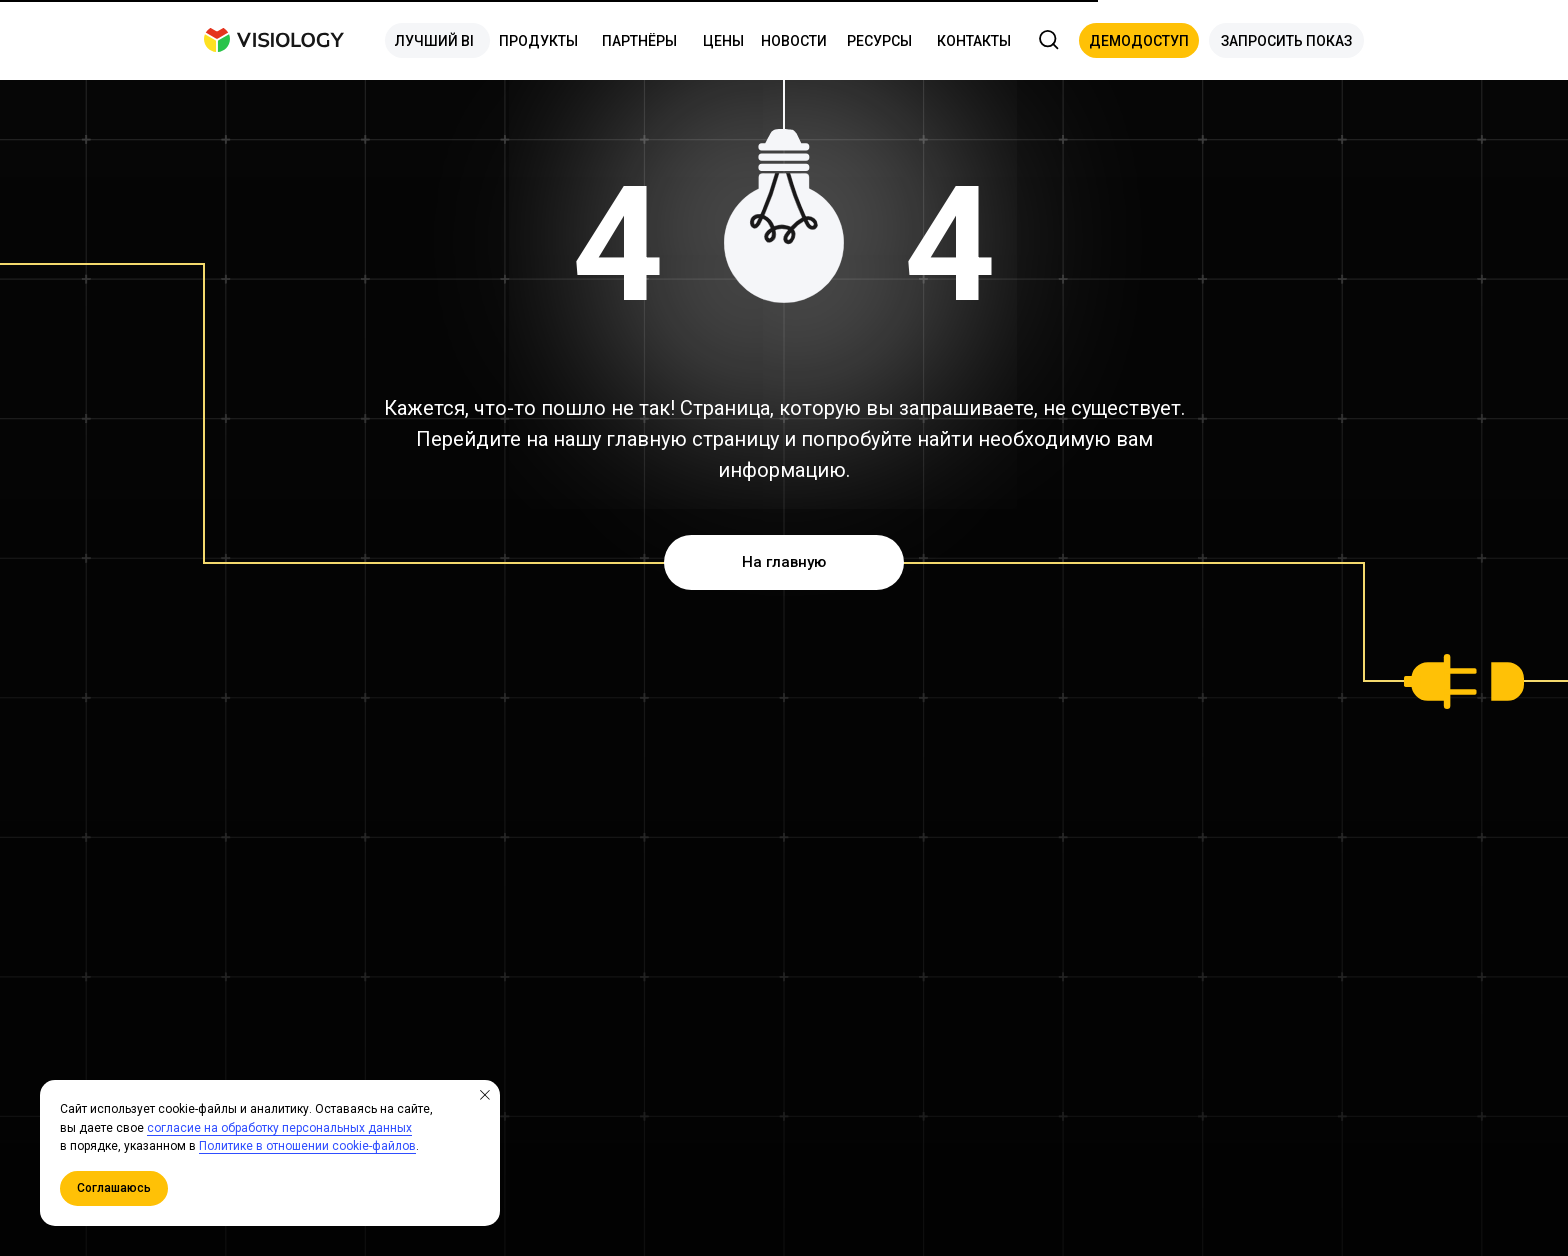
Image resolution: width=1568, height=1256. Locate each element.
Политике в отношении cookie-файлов (307, 1146)
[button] (1139, 40)
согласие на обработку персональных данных (279, 1128)
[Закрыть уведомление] (485, 1095)
